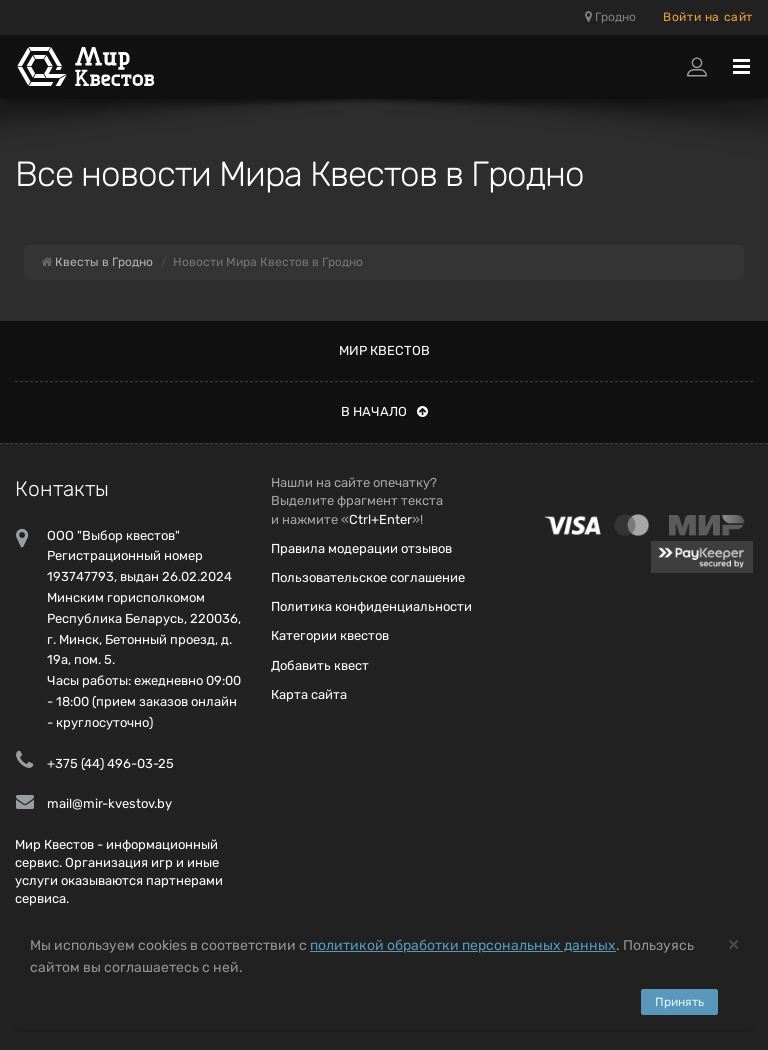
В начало (384, 411)
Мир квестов (384, 350)
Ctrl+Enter (380, 519)
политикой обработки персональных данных (463, 945)
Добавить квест (320, 665)
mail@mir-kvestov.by (109, 803)
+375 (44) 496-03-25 (110, 763)
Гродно (610, 17)
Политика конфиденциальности (371, 606)
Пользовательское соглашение (368, 577)
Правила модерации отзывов (361, 548)
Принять (679, 1002)
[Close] (733, 943)
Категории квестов (330, 635)
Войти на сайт (708, 17)
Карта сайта (309, 694)
